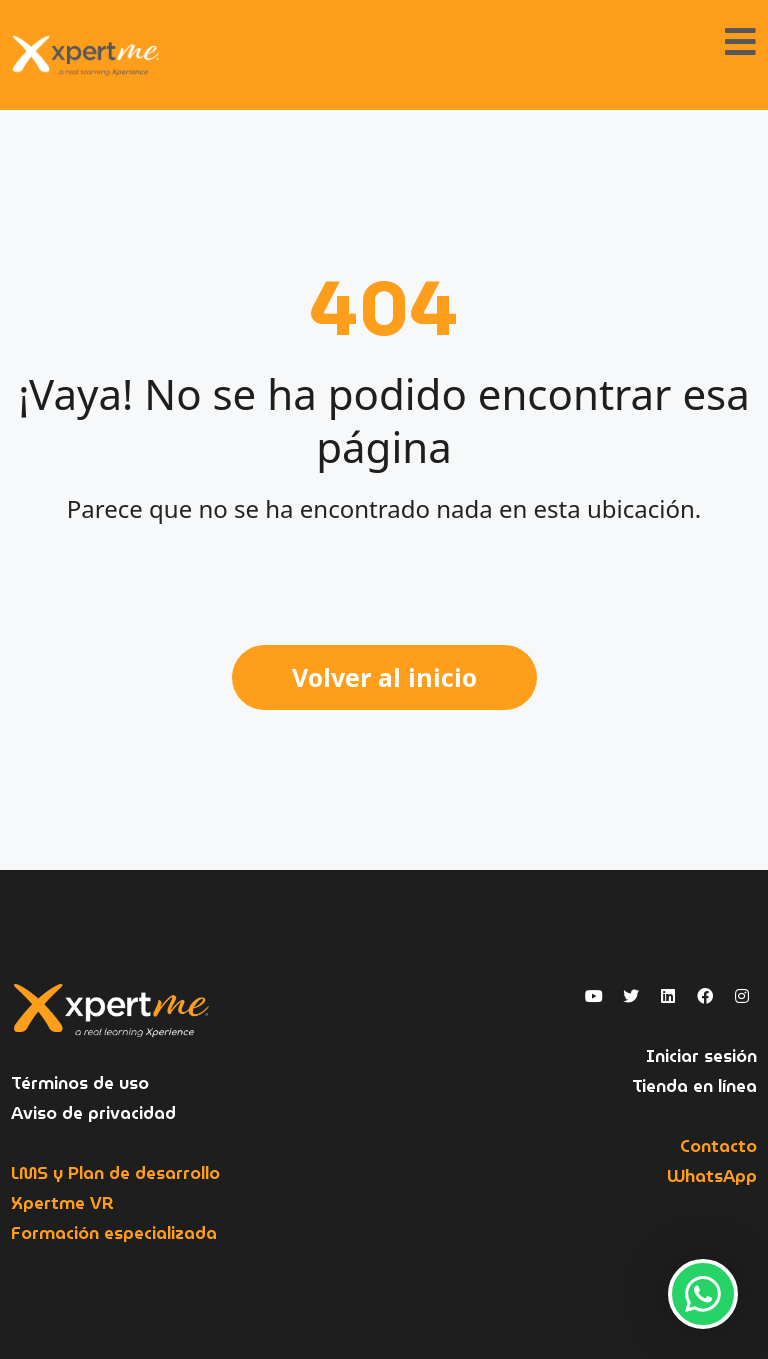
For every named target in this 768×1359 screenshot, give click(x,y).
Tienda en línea (694, 1086)
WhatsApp (712, 1176)
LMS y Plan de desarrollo (115, 1173)
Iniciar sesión (701, 1056)
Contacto (718, 1146)
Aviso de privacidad (93, 1113)
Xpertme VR (62, 1203)
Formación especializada (114, 1233)
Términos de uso (80, 1083)
